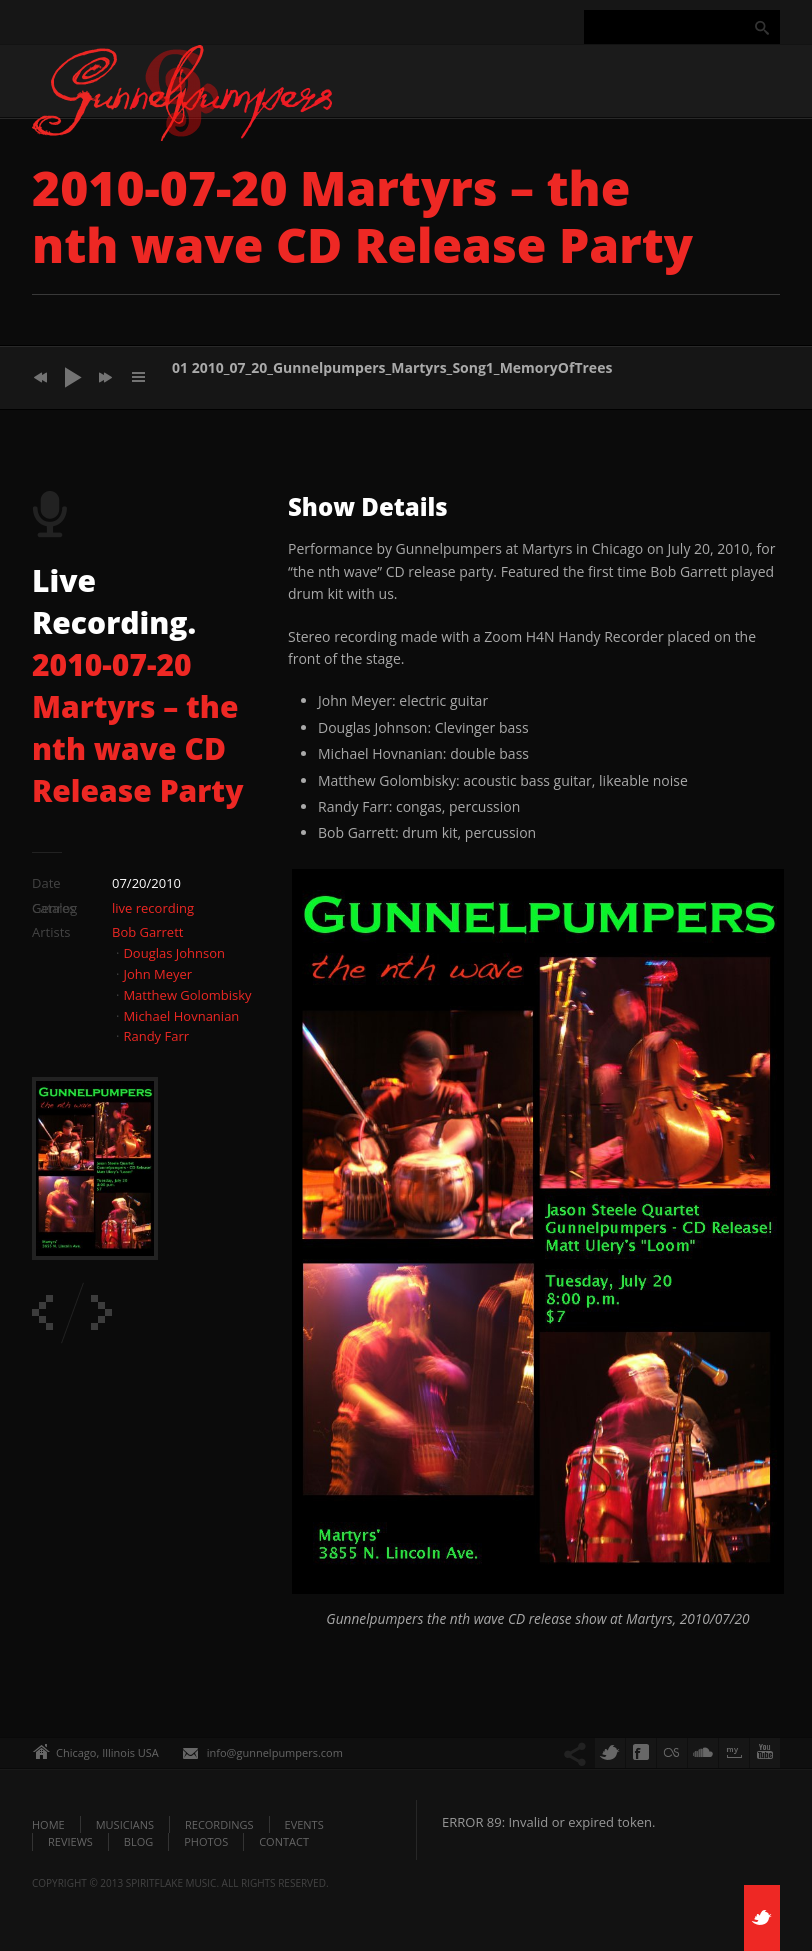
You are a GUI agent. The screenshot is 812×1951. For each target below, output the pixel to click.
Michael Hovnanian (181, 1016)
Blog (138, 1841)
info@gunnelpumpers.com (275, 1752)
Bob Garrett (147, 932)
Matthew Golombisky (187, 995)
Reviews (70, 1841)
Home (48, 1824)
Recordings (219, 1824)
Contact (284, 1841)
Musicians (125, 1824)
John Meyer (157, 974)
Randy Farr (156, 1036)
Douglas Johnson (174, 953)
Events (304, 1824)
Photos (206, 1841)
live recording (153, 908)
